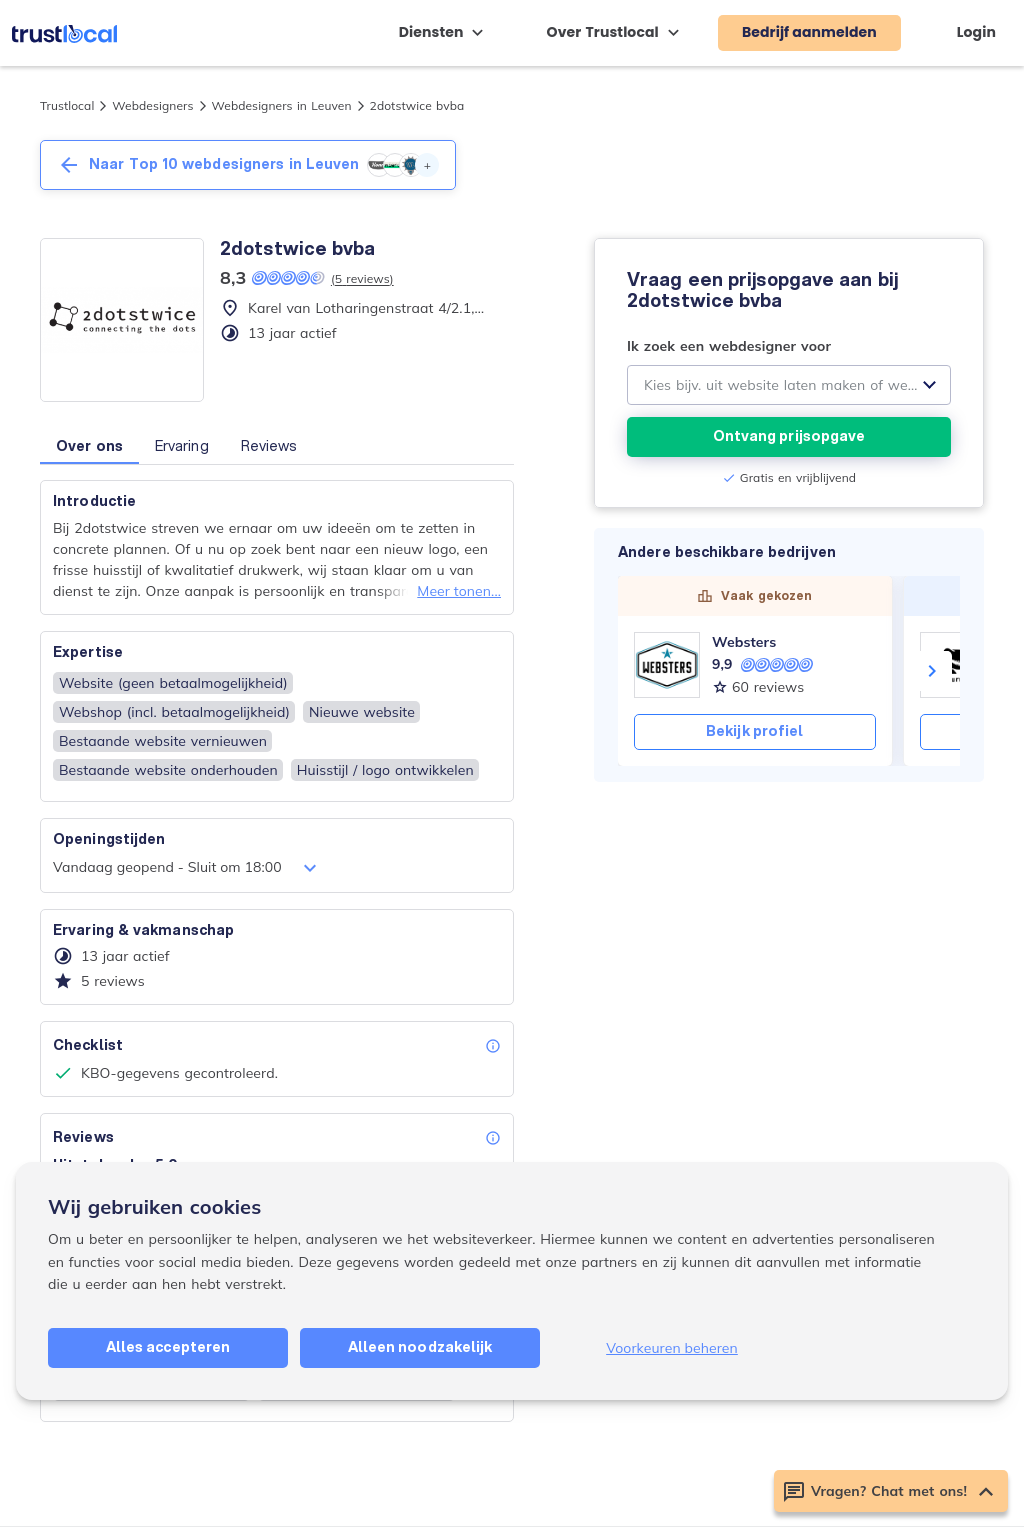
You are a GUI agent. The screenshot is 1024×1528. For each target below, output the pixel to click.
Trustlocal (67, 105)
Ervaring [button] (182, 446)
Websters (744, 642)
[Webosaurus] (953, 665)
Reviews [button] (269, 446)
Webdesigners (152, 105)
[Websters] (667, 665)
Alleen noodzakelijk (420, 1347)
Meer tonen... (459, 591)
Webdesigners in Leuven (282, 105)
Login (976, 32)
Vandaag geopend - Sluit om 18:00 (187, 868)
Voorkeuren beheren (672, 1348)
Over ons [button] (89, 446)
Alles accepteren (168, 1347)
